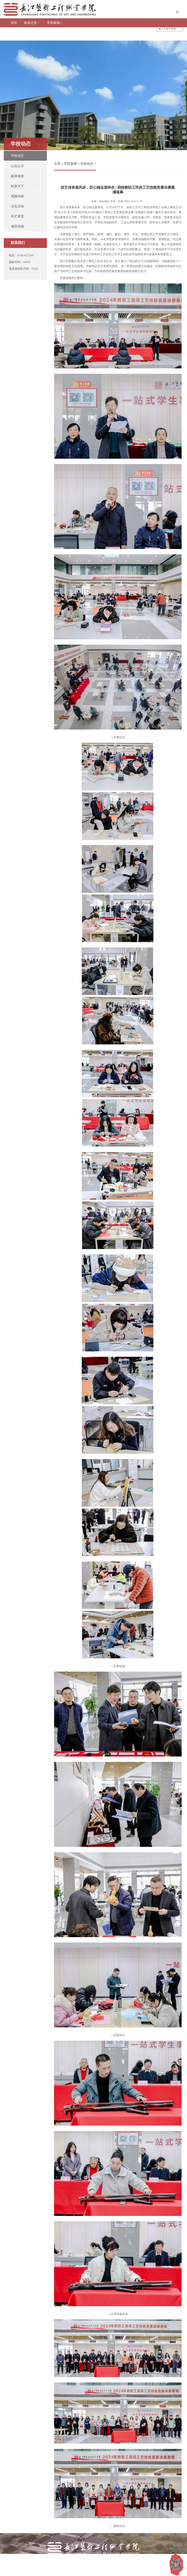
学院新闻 (55, 23)
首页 (14, 23)
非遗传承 (65, 32)
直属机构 (19, 32)
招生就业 (111, 36)
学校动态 (86, 164)
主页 (57, 164)
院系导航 (42, 32)
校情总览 (32, 23)
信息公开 (88, 36)
